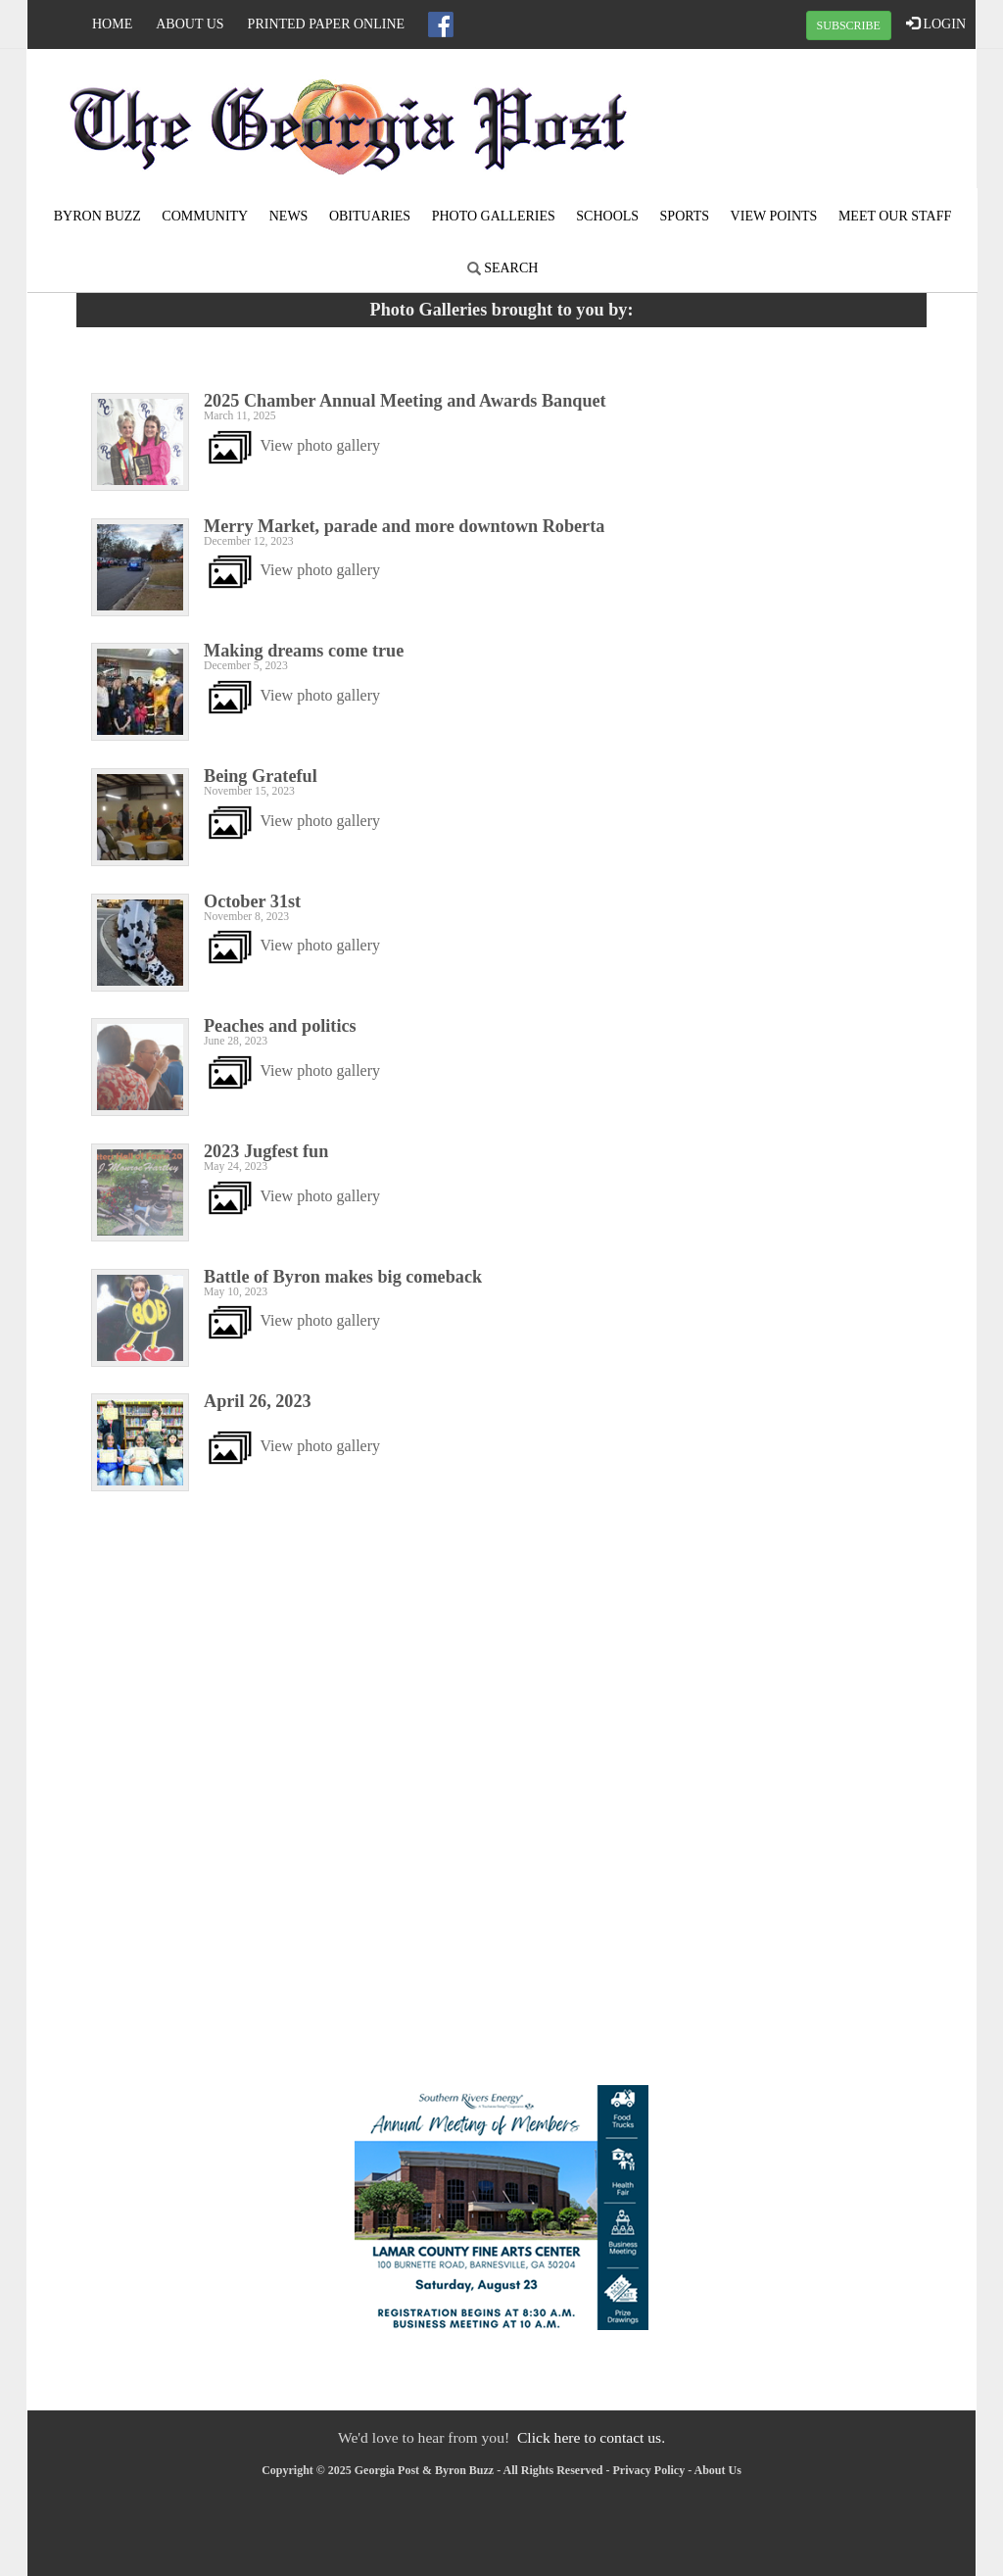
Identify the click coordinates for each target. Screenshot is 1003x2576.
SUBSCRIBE (849, 25)
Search (503, 268)
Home (112, 24)
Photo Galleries (493, 216)
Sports (685, 216)
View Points (774, 216)
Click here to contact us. (591, 2437)
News (289, 216)
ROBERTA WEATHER (817, 122)
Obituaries (369, 216)
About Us (189, 24)
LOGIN (936, 23)
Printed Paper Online (327, 24)
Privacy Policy (649, 2470)
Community (205, 216)
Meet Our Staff (894, 216)
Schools (607, 216)
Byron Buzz (97, 216)
